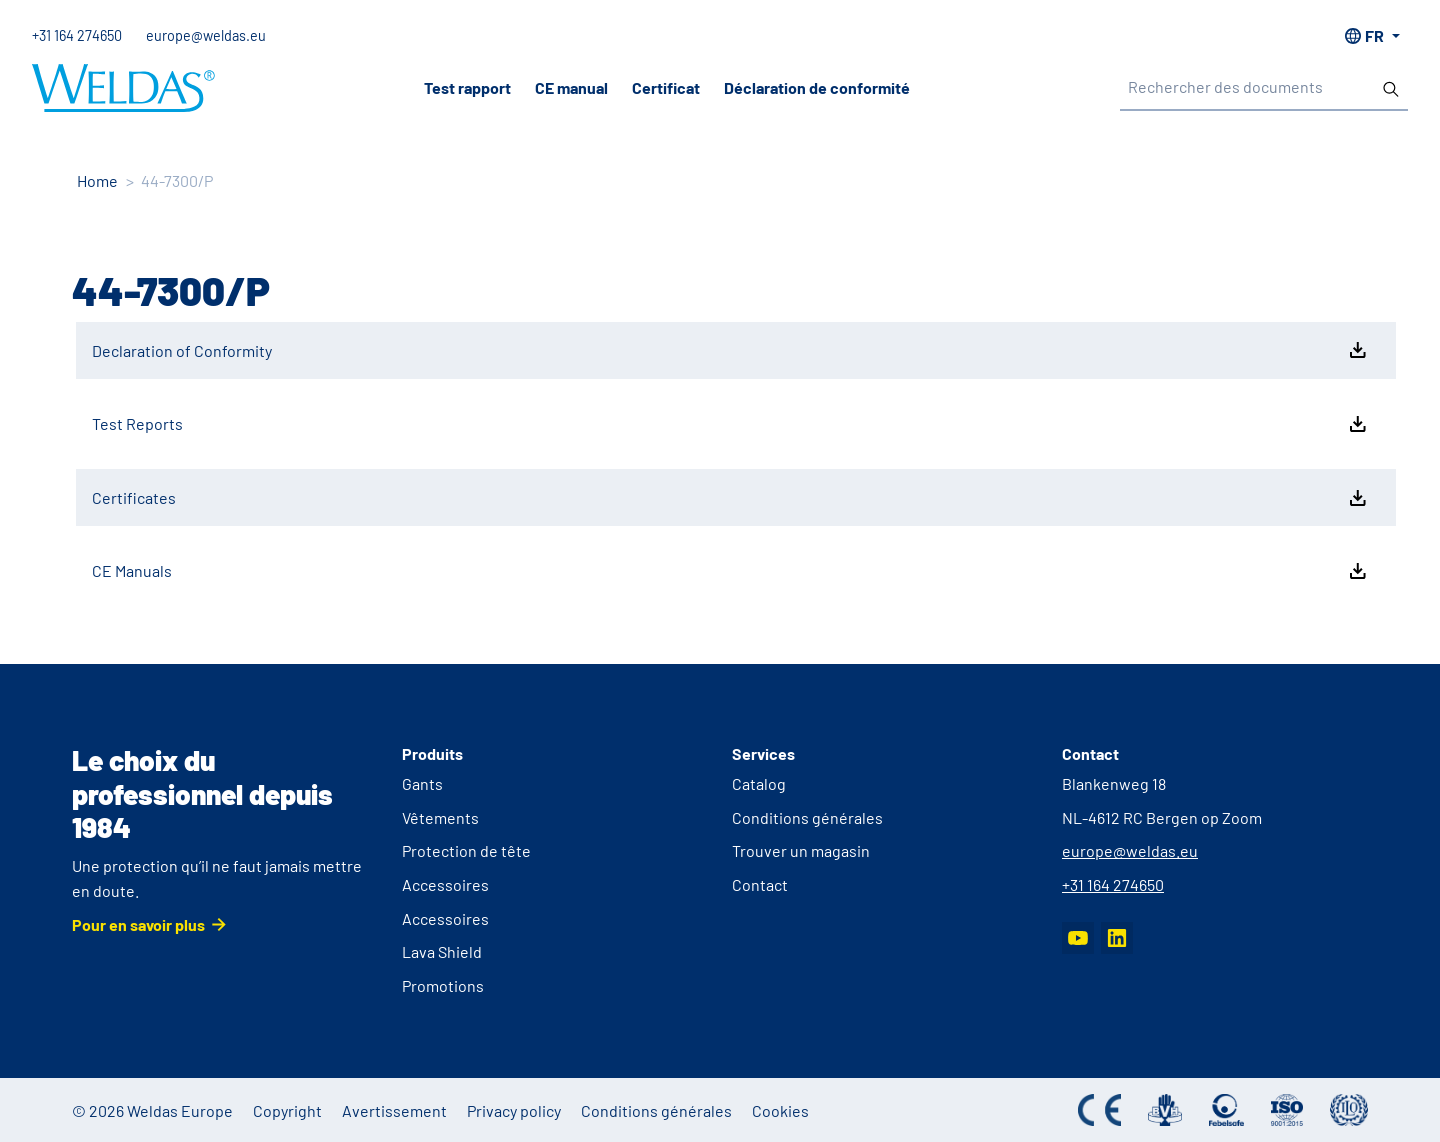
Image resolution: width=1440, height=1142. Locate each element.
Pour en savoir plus (138, 924)
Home (97, 180)
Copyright (287, 1110)
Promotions (443, 985)
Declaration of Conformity (731, 350)
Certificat (666, 87)
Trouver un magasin (801, 850)
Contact (760, 884)
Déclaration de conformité (817, 87)
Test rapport (467, 87)
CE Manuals (731, 571)
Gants (422, 783)
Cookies (780, 1110)
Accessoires (445, 884)
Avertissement (394, 1110)
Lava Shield (442, 951)
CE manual (571, 87)
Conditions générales (807, 817)
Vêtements (440, 817)
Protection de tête (466, 850)
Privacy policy (514, 1110)
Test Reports (731, 424)
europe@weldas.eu (206, 35)
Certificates (731, 498)
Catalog (759, 783)
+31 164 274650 (77, 35)
